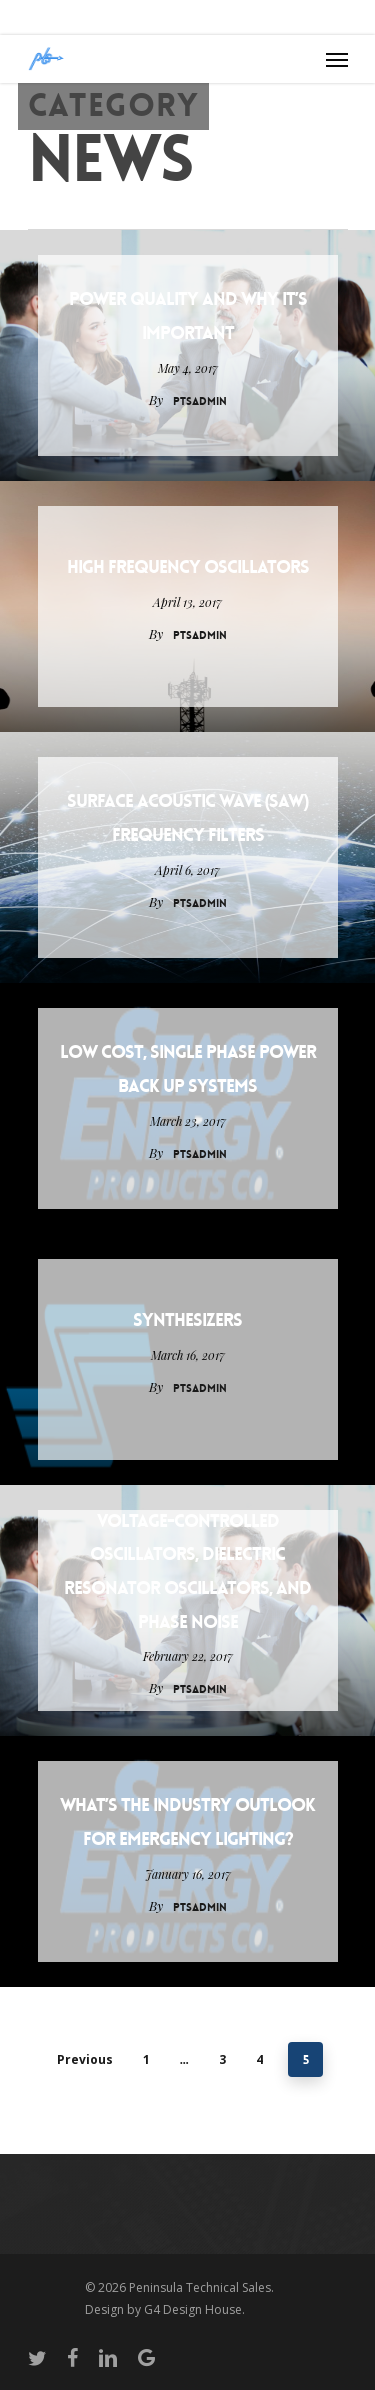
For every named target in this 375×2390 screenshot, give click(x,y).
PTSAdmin (200, 401)
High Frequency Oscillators (188, 567)
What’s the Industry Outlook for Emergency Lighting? (187, 1822)
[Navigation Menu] (337, 59)
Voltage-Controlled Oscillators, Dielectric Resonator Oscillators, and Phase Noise (187, 1571)
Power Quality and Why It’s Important (188, 316)
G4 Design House (193, 2309)
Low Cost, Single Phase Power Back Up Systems (188, 1069)
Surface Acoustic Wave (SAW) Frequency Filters (188, 818)
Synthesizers (187, 1320)
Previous (85, 2059)
